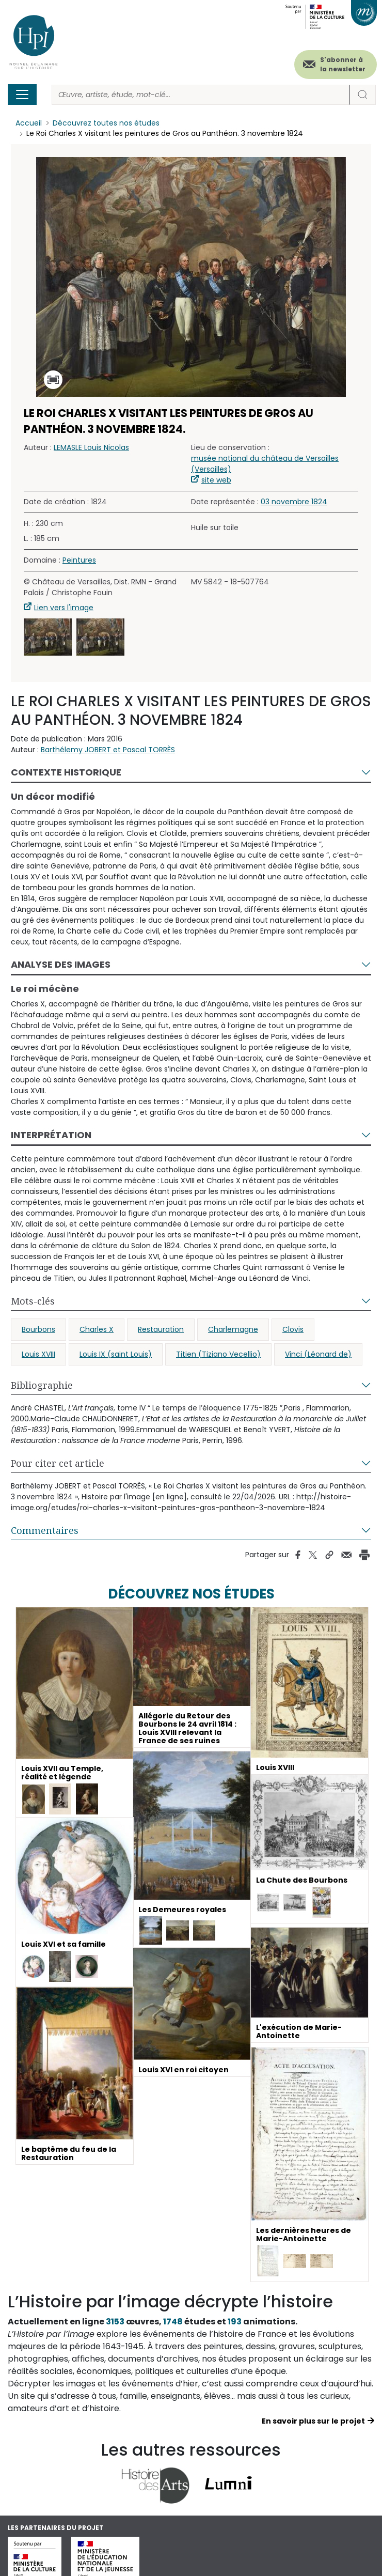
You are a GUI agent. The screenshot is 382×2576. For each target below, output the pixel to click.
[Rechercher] (201, 95)
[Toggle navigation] (22, 94)
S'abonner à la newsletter (342, 64)
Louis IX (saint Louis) (115, 1354)
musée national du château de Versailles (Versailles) (265, 464)
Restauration (161, 1329)
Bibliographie (42, 1385)
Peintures (79, 560)
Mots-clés (33, 1301)
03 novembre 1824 (294, 502)
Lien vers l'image (63, 608)
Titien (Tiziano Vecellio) (218, 1354)
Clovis (293, 1329)
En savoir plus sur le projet (313, 2421)
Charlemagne (233, 1329)
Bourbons (38, 1329)
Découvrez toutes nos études (106, 123)
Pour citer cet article (57, 1463)
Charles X (96, 1329)
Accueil (28, 123)
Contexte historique (66, 772)
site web (216, 480)
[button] (48, 637)
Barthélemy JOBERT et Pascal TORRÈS (108, 750)
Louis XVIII (38, 1354)
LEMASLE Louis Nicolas (91, 448)
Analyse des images (60, 964)
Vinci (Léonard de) (318, 1354)
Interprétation (51, 1134)
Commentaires (44, 1530)
